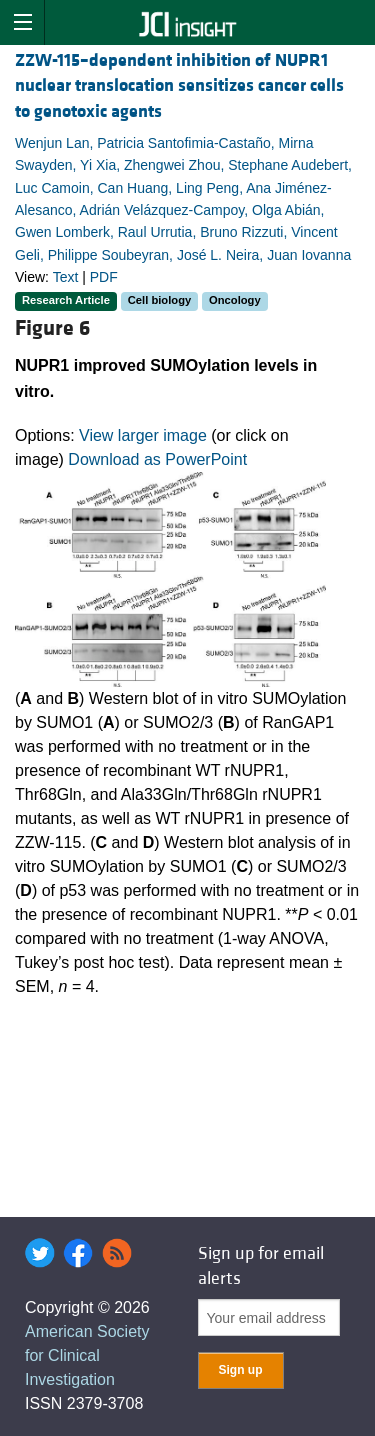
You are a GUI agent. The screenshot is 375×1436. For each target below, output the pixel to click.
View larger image (143, 435)
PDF (104, 277)
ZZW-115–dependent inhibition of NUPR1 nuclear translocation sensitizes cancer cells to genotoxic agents (179, 85)
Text (66, 277)
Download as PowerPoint (157, 459)
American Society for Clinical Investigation (87, 1355)
